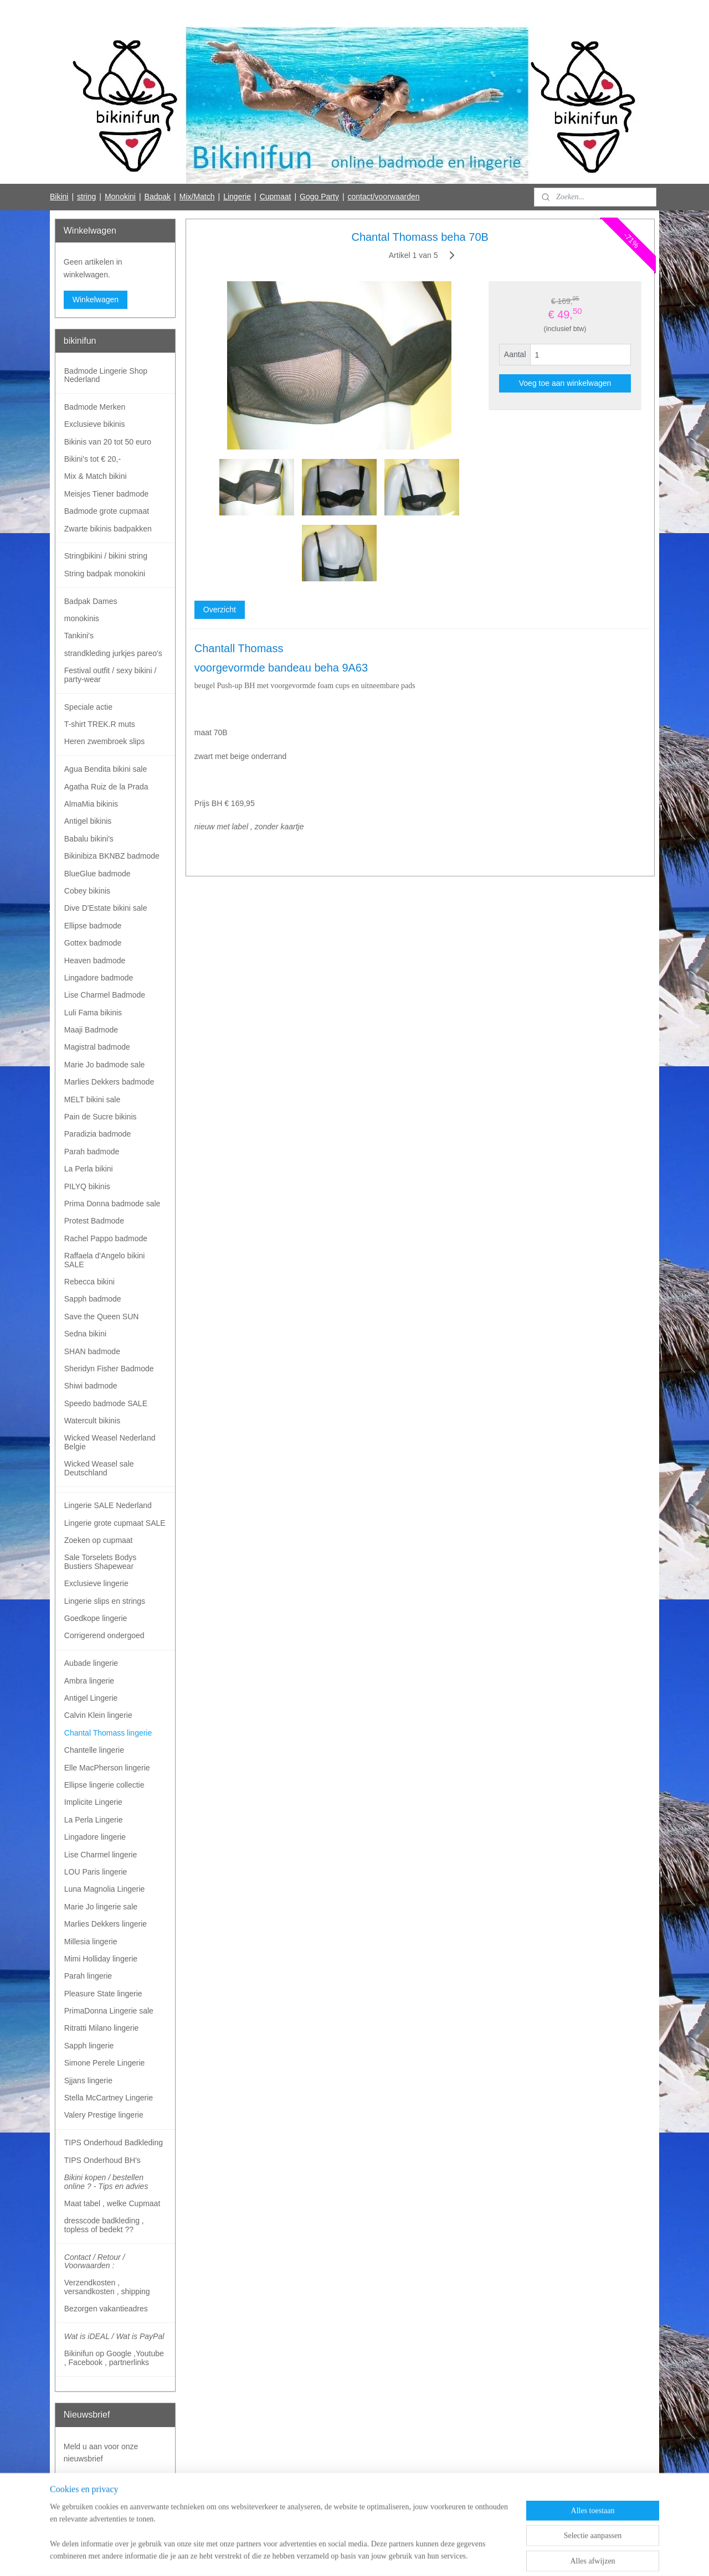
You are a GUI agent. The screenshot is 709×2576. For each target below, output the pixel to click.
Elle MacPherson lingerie (107, 1767)
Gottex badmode (93, 942)
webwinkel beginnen (369, 2555)
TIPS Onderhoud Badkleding (113, 2142)
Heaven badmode (95, 960)
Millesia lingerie (90, 1941)
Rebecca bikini (89, 1281)
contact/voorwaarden (384, 196)
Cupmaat (275, 196)
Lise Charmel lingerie (100, 1854)
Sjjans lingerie (88, 2080)
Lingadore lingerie (95, 1836)
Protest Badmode (94, 1220)
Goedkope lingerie (95, 1618)
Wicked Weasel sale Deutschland (99, 1468)
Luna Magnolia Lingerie (104, 1889)
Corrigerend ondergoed (104, 1635)
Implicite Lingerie (93, 1802)
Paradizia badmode (97, 1133)
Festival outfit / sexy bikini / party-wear (110, 674)
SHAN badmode (92, 1351)
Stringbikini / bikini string (105, 555)
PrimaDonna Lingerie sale (108, 2010)
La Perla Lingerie (93, 1819)
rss (332, 2555)
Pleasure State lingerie (103, 1993)
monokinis (81, 618)
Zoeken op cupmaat (98, 1540)
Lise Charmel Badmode (104, 994)
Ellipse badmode (93, 925)
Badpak (158, 196)
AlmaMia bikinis (91, 803)
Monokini (120, 196)
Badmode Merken (95, 406)
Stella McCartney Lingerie (108, 2097)
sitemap (313, 2555)
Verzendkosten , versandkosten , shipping (107, 2286)
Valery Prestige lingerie (103, 2114)
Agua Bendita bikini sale (105, 769)
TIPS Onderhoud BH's (102, 2160)
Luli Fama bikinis (93, 1012)
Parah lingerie (88, 1975)
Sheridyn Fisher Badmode (109, 1368)
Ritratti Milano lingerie (101, 2027)
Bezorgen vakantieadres (106, 2308)
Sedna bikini (85, 1333)
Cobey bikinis (87, 890)
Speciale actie (88, 707)
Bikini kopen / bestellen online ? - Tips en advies (106, 2181)
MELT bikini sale (92, 1099)
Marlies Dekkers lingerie (105, 1923)
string (86, 196)
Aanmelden (92, 2483)
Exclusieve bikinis (94, 424)
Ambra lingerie (89, 1680)
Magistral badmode (97, 1046)
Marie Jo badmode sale (104, 1064)
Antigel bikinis (88, 821)
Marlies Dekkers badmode (109, 1081)
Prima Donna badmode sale (112, 1203)
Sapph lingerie (89, 2045)
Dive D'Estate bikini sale (105, 908)
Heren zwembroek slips (104, 741)
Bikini (59, 196)
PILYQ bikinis (87, 1186)
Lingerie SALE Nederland (108, 1505)
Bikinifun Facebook (95, 2519)
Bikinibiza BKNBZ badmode (112, 855)
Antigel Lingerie (91, 1698)
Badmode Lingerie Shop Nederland (105, 375)
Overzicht (219, 609)
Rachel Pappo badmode (105, 1238)
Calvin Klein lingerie (98, 1715)
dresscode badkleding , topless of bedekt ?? (104, 2224)
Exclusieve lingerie (96, 1583)
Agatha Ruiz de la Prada (106, 786)
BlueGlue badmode (97, 873)
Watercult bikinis (92, 1420)
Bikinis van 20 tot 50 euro (107, 441)
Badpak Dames (90, 601)
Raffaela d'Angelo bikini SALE (104, 1259)
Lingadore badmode (98, 977)
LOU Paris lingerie (95, 1871)
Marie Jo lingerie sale (100, 1906)
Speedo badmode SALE (105, 1403)
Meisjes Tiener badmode (106, 493)
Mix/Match (197, 196)
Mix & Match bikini (95, 476)
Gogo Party (319, 196)
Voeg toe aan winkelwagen (564, 383)
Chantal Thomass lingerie (108, 1732)
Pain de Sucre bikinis (100, 1116)
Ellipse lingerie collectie (104, 1784)
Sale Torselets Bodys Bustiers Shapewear (100, 1561)
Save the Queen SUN (101, 1316)
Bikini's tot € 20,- (92, 459)
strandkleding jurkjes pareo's (113, 653)
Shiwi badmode (90, 1385)
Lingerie (237, 196)
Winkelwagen (96, 299)
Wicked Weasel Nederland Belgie (110, 1441)
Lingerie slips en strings (104, 1601)
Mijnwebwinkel (455, 2555)
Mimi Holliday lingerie (100, 1958)
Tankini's (79, 635)
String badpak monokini (104, 573)
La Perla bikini (88, 1168)
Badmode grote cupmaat (106, 511)
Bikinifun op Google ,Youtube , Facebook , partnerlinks (114, 2357)
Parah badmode (92, 1151)
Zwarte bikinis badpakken (108, 528)
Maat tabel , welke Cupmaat (112, 2203)
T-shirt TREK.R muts (99, 724)
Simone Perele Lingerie (104, 2062)
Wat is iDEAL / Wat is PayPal (114, 2336)
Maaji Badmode (91, 1029)
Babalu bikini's (89, 838)
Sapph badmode (92, 1298)
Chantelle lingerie (94, 1750)
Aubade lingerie (91, 1663)
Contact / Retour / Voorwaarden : (94, 2261)
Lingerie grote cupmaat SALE (115, 1523)
